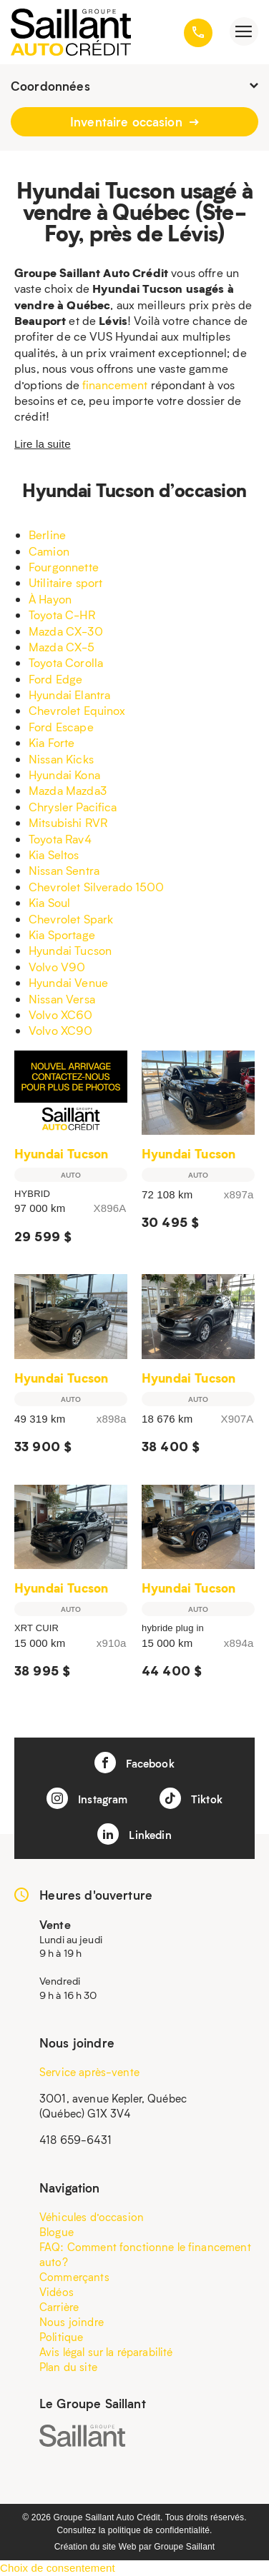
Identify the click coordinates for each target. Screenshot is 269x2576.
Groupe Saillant (184, 2547)
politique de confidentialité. (160, 2530)
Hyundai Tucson (70, 950)
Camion (49, 550)
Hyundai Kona (64, 774)
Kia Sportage (62, 934)
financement (115, 384)
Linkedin (134, 1834)
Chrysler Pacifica (73, 806)
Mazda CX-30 (66, 630)
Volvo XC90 (61, 1030)
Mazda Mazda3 (68, 790)
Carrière (59, 2307)
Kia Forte (51, 742)
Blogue (56, 2232)
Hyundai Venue (68, 982)
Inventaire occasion (134, 121)
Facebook (134, 1762)
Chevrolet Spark (71, 918)
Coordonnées (134, 85)
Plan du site (68, 2367)
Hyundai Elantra (69, 694)
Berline (47, 534)
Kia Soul (49, 902)
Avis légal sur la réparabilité (106, 2352)
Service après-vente (89, 2072)
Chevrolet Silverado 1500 (97, 886)
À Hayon (50, 598)
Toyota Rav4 (60, 838)
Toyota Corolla (66, 662)
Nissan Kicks (61, 758)
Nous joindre (71, 2322)
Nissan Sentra (64, 870)
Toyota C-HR (62, 614)
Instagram (87, 1798)
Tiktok (191, 1798)
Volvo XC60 (61, 1014)
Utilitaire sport (65, 582)
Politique (61, 2337)
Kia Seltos (54, 854)
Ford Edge (55, 678)
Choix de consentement (57, 2568)
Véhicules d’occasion (91, 2217)
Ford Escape (61, 726)
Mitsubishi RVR (68, 822)
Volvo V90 (57, 966)
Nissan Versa (62, 998)
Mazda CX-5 (62, 646)
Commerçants (74, 2277)
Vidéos (56, 2292)
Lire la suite (42, 444)
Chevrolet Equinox (77, 710)
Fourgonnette (64, 566)
